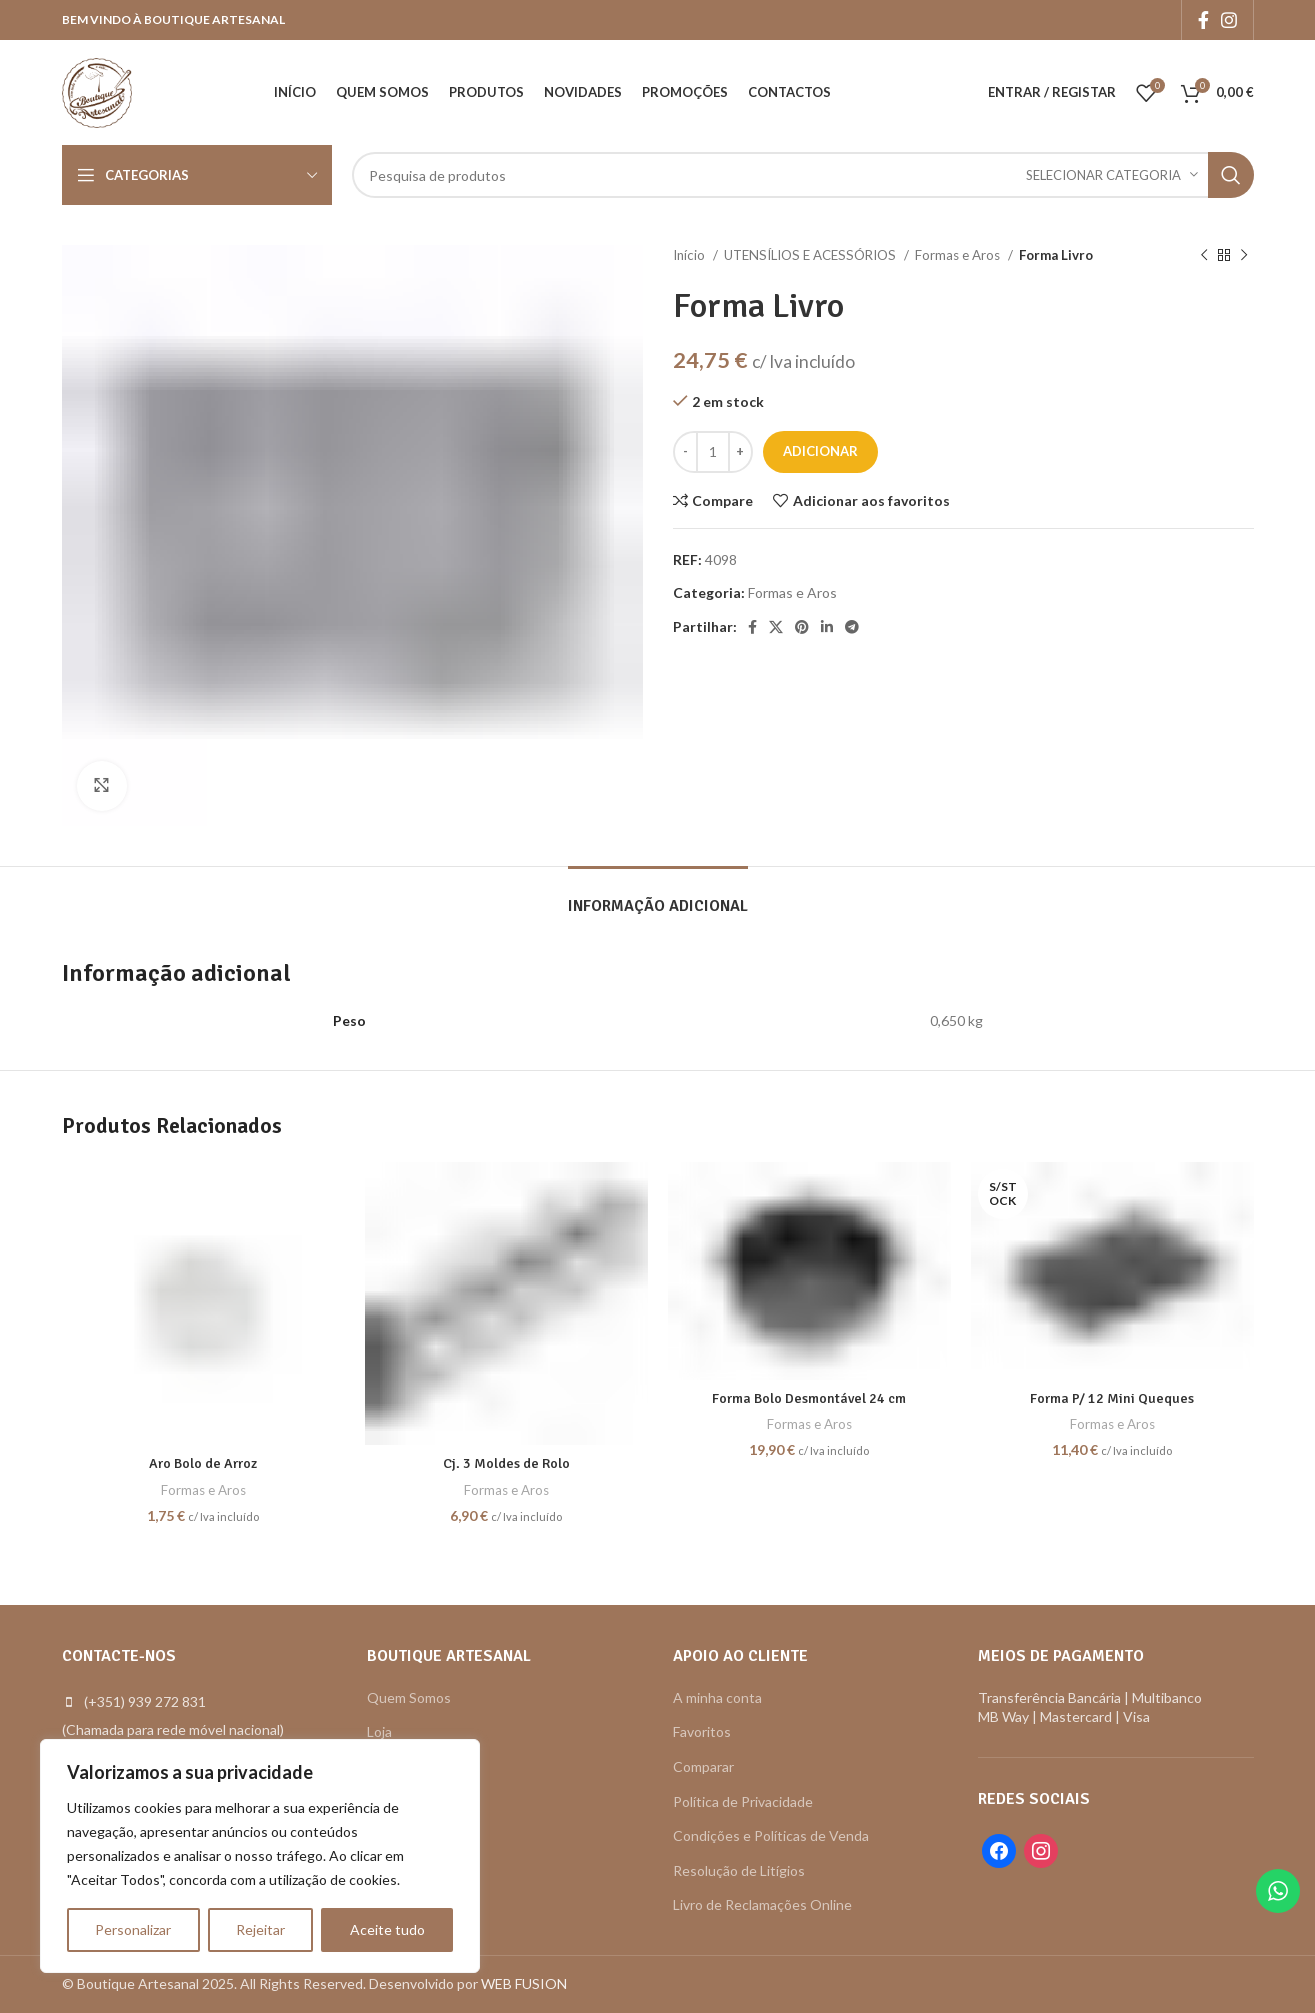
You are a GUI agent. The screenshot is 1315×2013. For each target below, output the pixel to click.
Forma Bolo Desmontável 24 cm (809, 1398)
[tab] (658, 896)
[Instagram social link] (1229, 20)
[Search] (803, 175)
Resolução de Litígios (739, 1870)
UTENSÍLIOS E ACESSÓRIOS (811, 255)
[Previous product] (1204, 256)
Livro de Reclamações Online (762, 1904)
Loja (379, 1731)
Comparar (703, 1766)
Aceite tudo (387, 1929)
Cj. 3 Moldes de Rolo (506, 1463)
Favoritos (702, 1731)
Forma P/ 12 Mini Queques (1112, 1398)
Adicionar (820, 451)
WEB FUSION (524, 1983)
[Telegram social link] (852, 627)
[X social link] (776, 627)
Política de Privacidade (743, 1801)
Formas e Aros (959, 255)
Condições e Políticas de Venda (771, 1835)
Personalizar (133, 1929)
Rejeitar (260, 1929)
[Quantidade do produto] (713, 452)
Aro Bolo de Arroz (203, 1463)
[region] (260, 1856)
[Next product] (1244, 256)
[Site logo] (97, 90)
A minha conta (717, 1697)
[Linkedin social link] (827, 627)
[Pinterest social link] (802, 627)
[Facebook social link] (1203, 20)
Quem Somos (409, 1697)
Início (690, 255)
